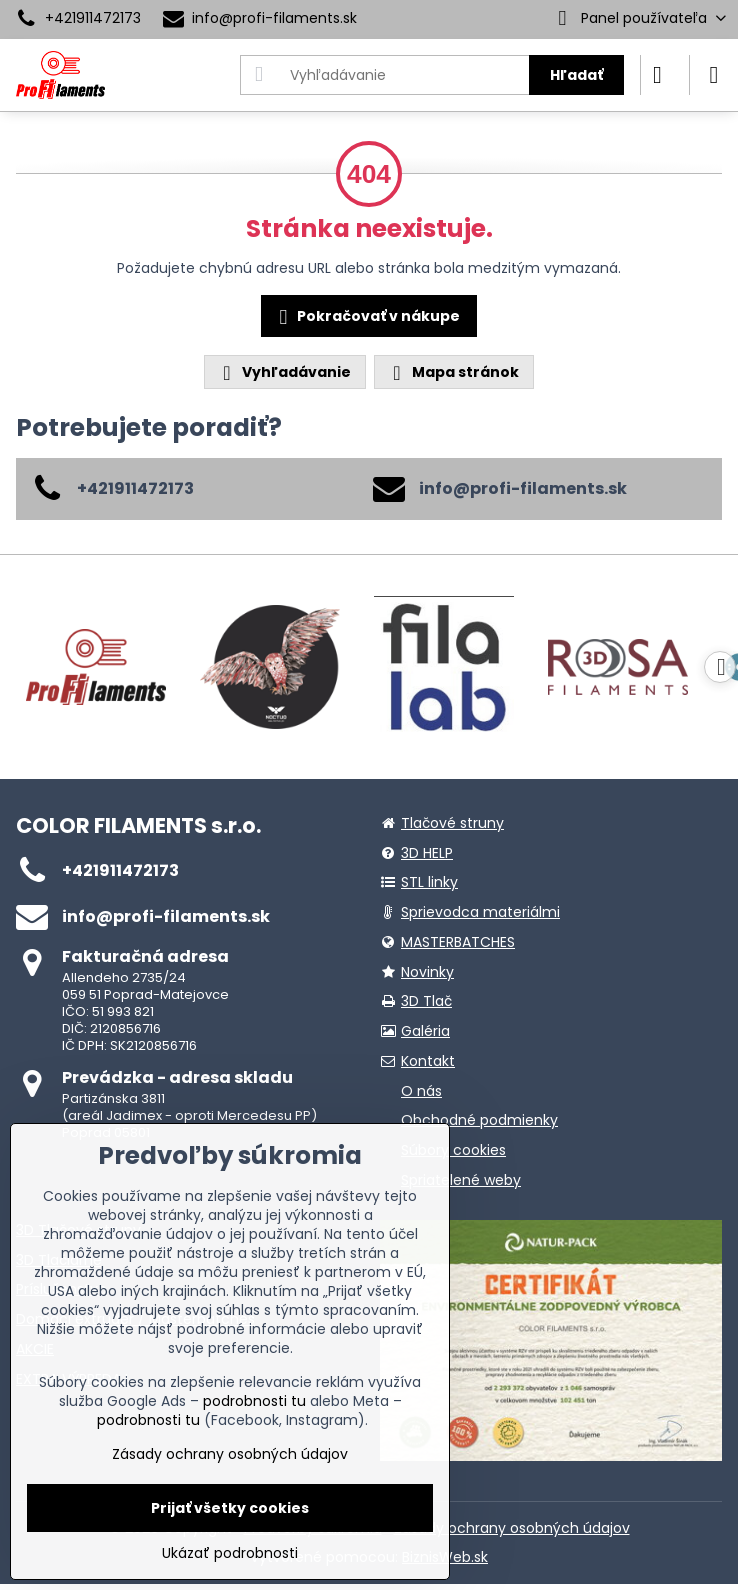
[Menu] (714, 75)
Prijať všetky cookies (230, 1508)
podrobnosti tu (254, 1401)
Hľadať (576, 75)
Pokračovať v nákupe (366, 317)
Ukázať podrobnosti (230, 1553)
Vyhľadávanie (284, 372)
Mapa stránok (453, 372)
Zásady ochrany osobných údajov (512, 1528)
